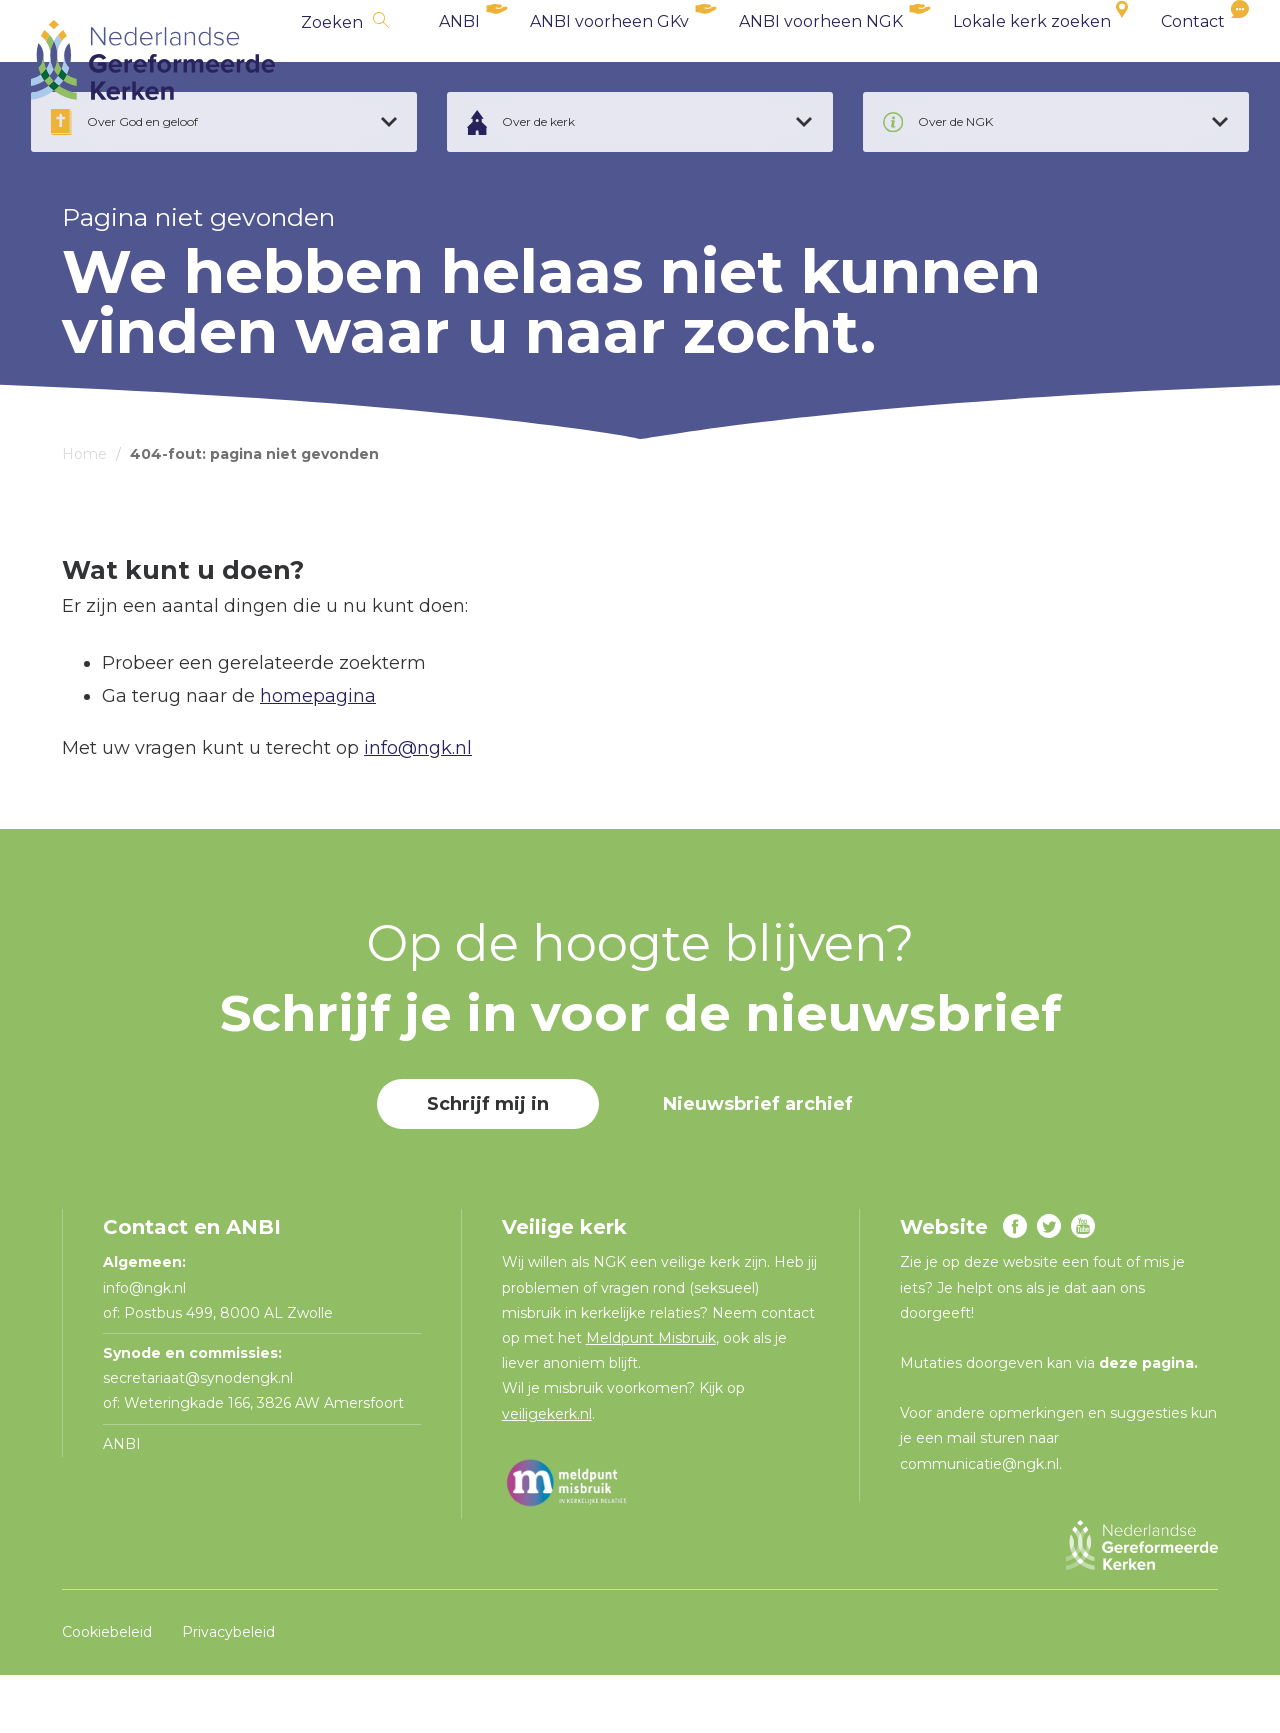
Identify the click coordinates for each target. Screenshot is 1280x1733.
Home (84, 512)
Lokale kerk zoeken (1001, 59)
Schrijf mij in (488, 1162)
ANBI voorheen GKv (578, 59)
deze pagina (1146, 1421)
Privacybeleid (228, 1689)
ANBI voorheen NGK (790, 59)
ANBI (428, 59)
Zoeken (301, 60)
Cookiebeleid (107, 1689)
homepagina (318, 753)
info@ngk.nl (418, 806)
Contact (1162, 59)
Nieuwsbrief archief (758, 1162)
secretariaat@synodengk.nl (198, 1436)
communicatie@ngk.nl (979, 1521)
